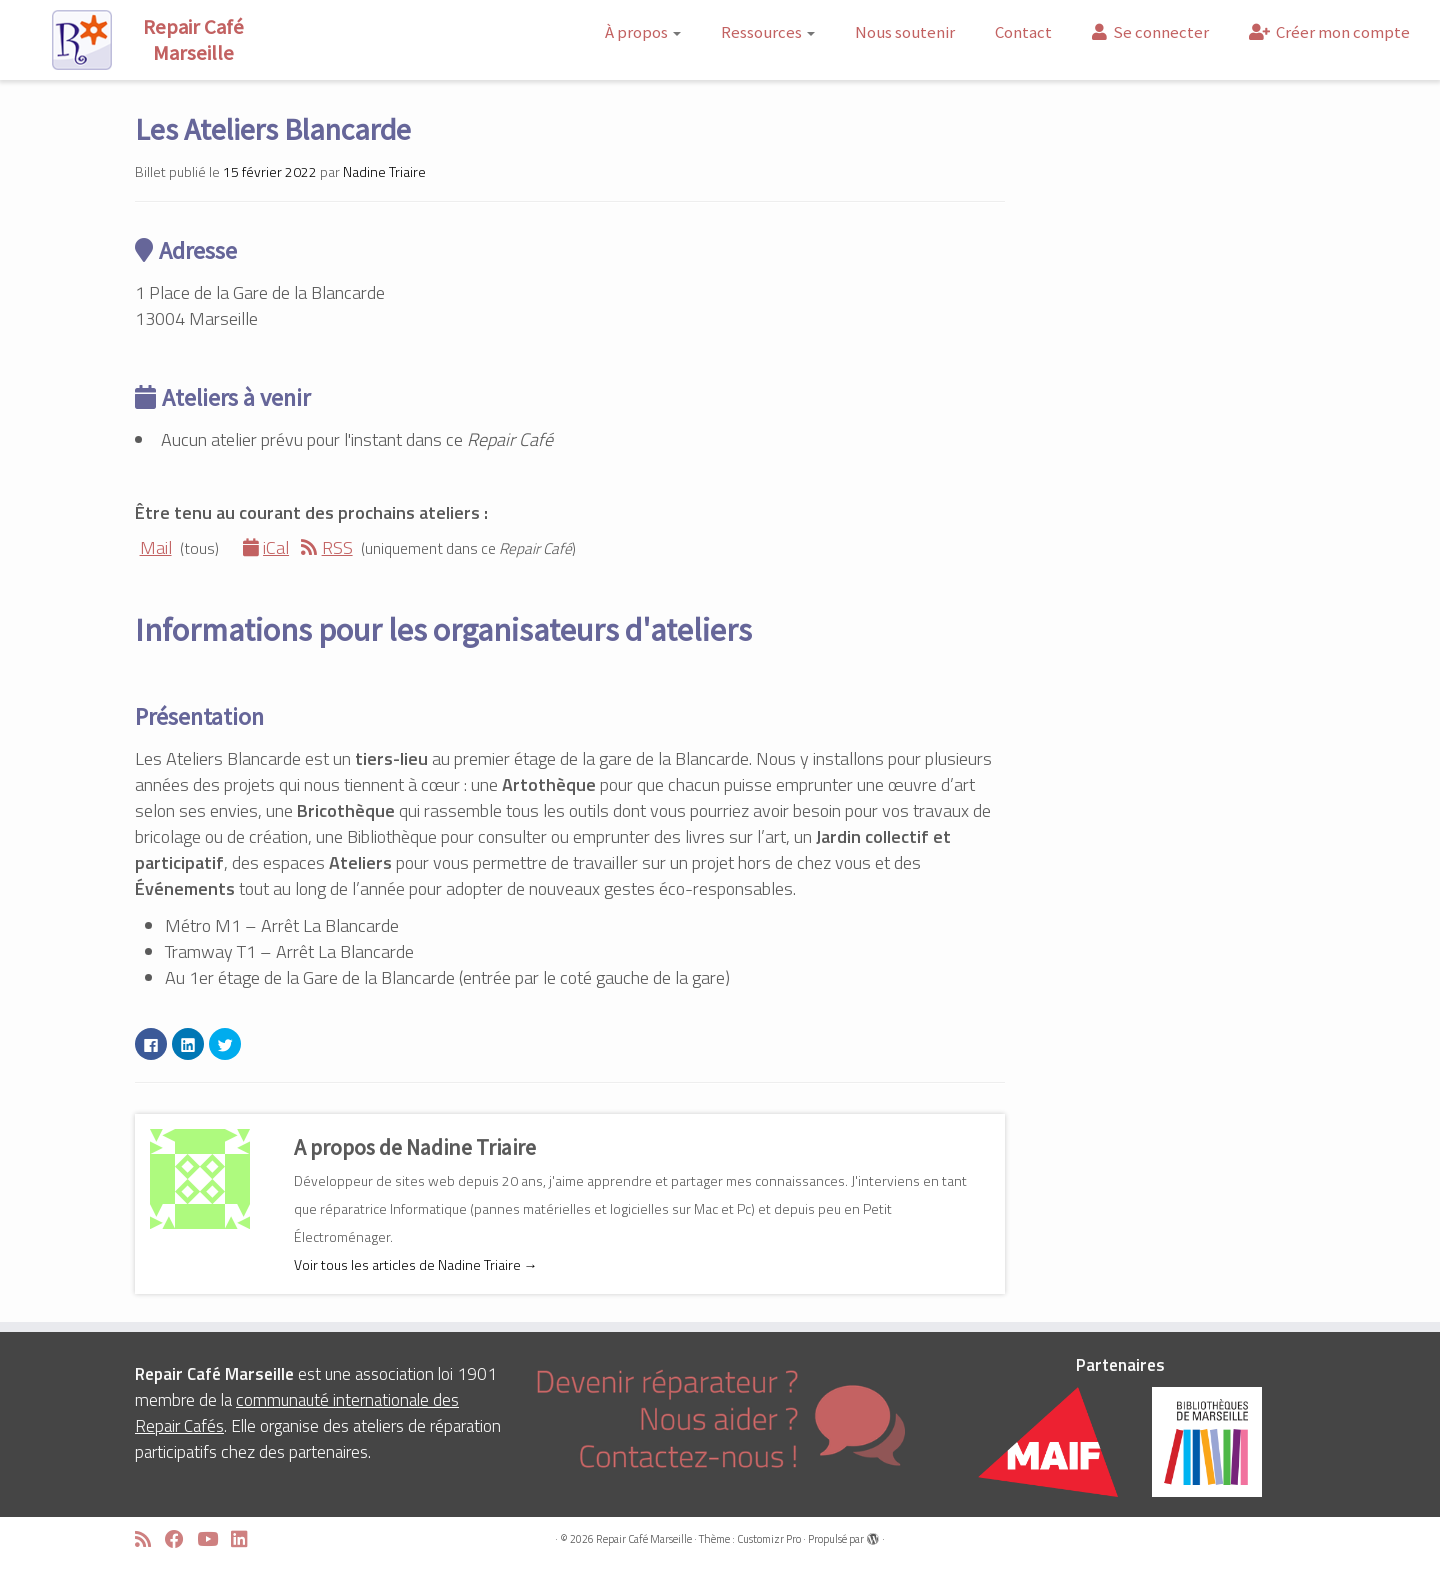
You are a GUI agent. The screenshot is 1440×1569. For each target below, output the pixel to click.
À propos (643, 32)
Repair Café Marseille (644, 1539)
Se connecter (1150, 32)
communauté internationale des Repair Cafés (297, 1413)
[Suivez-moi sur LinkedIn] (246, 1539)
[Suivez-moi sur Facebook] (181, 1539)
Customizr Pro (769, 1539)
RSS (327, 547)
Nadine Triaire (384, 171)
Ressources (768, 32)
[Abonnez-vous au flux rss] (150, 1539)
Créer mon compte (1329, 32)
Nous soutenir (905, 32)
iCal (266, 547)
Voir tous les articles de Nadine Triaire (416, 1264)
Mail (153, 547)
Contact (1023, 32)
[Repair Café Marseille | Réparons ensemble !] (166, 40)
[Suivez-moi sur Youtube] (214, 1539)
